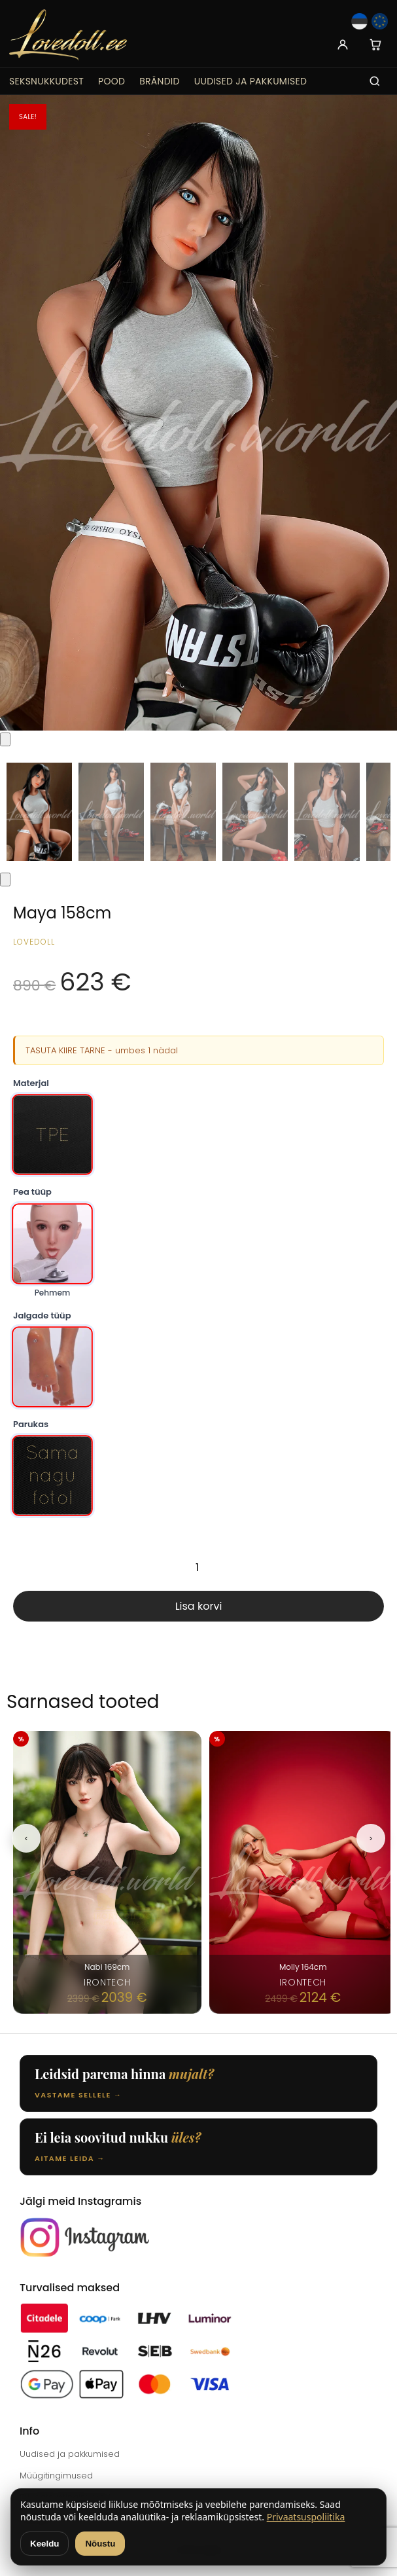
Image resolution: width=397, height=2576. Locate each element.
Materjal (31, 1083)
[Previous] (26, 1838)
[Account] (342, 44)
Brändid (159, 81)
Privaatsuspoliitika (306, 2517)
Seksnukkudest (46, 81)
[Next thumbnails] (5, 879)
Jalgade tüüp (42, 1315)
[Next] (370, 1838)
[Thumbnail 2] (111, 812)
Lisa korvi (198, 1606)
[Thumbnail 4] (255, 812)
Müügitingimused (56, 2475)
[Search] (375, 81)
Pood (111, 81)
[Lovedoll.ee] (68, 35)
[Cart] (375, 44)
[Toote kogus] (197, 1567)
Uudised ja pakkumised (250, 81)
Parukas (30, 1424)
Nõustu (100, 2544)
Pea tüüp (32, 1192)
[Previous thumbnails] (5, 739)
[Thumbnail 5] (327, 812)
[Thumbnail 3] (183, 812)
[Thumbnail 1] (39, 812)
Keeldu (44, 2544)
